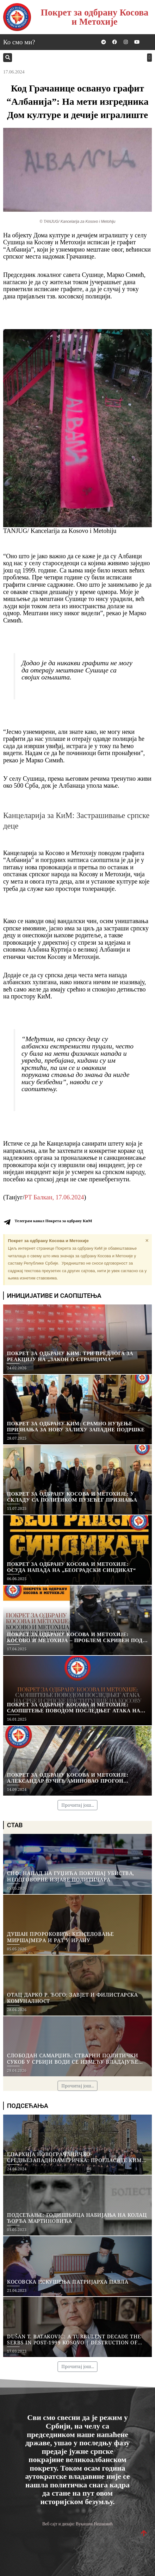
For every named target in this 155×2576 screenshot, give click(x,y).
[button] (7, 57)
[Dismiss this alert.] (147, 1240)
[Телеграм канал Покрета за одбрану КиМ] (7, 1222)
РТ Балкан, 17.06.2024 (54, 1197)
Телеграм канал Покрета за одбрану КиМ (53, 1220)
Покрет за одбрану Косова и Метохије (94, 17)
